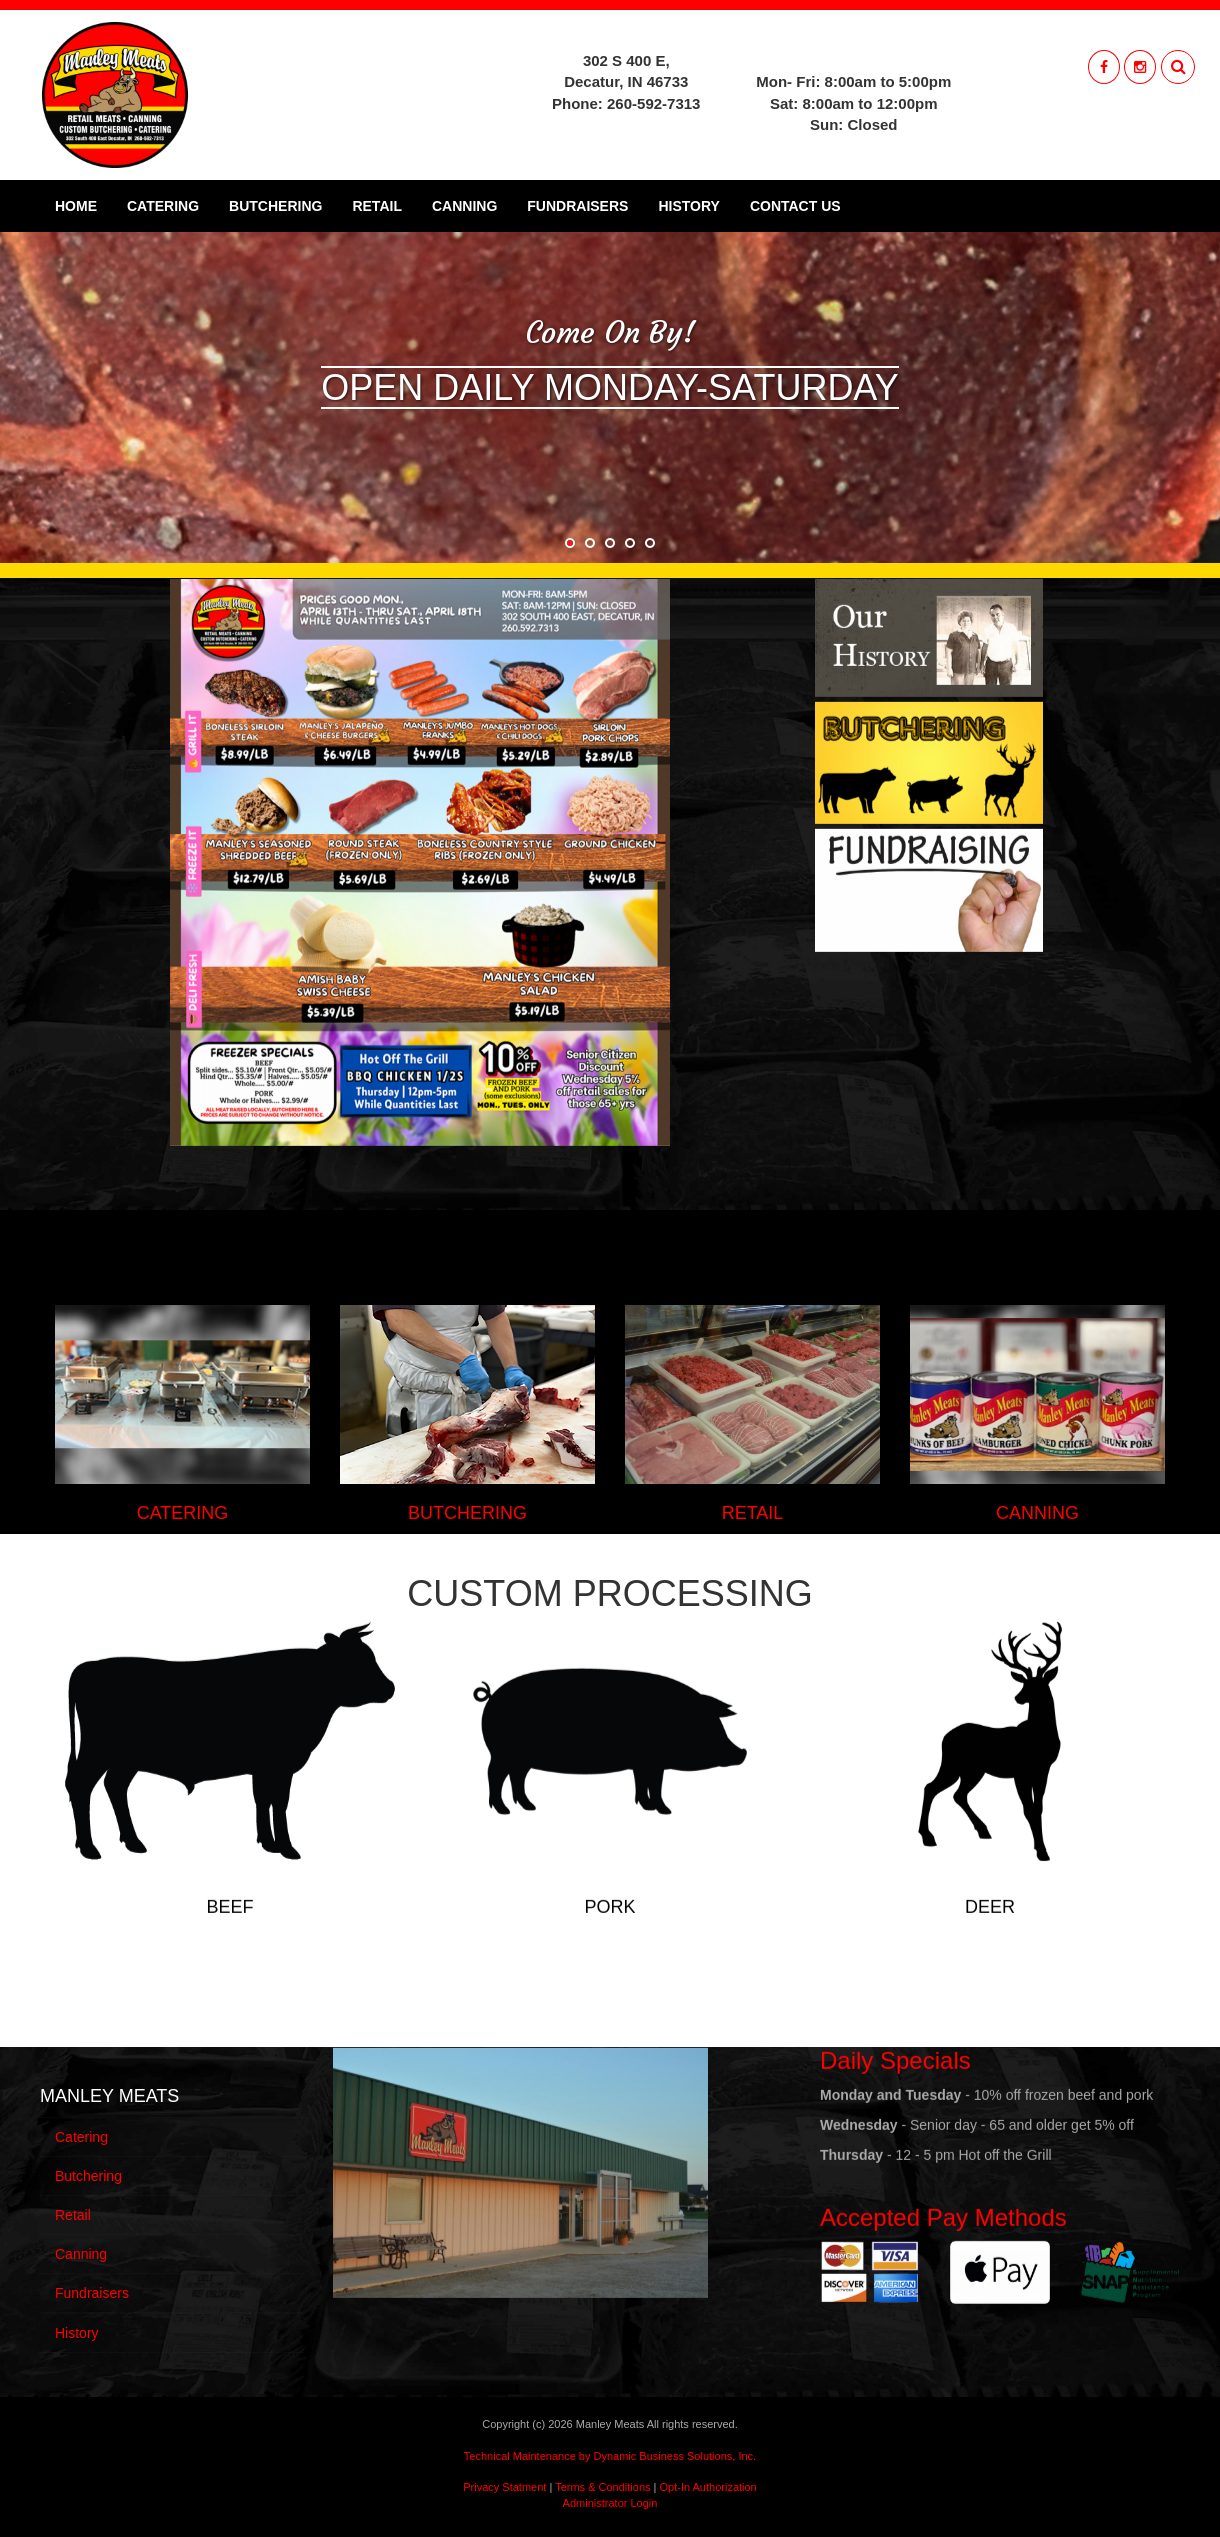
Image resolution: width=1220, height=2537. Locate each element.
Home (76, 206)
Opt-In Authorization (708, 2487)
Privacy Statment (504, 2487)
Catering (163, 206)
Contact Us (795, 206)
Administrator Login (610, 2503)
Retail (377, 206)
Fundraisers (577, 206)
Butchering (275, 206)
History (688, 206)
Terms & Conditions (602, 2487)
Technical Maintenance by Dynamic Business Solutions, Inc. (610, 2456)
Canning (464, 206)
